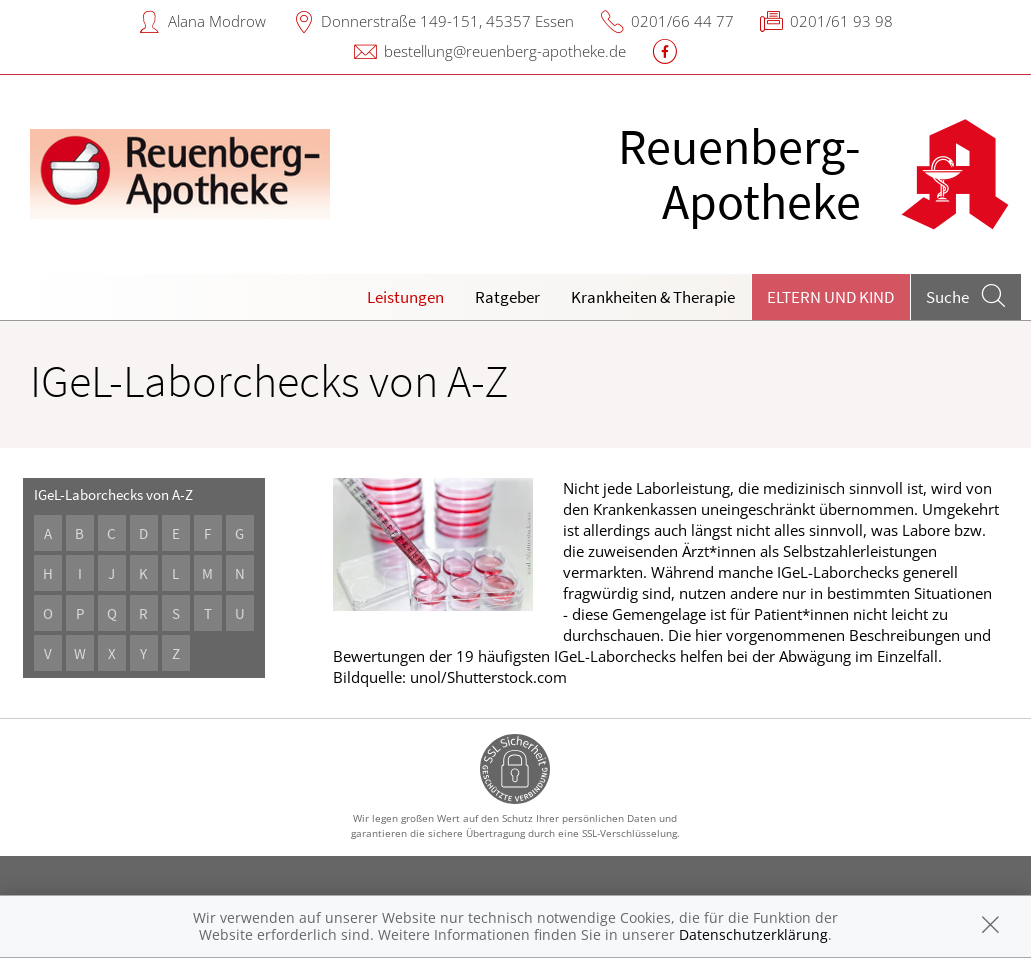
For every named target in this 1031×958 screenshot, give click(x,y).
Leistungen (405, 297)
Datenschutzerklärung (753, 934)
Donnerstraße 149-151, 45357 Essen (447, 21)
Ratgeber (507, 297)
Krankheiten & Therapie (653, 297)
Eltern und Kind (830, 297)
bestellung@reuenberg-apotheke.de (505, 51)
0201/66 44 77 (682, 21)
